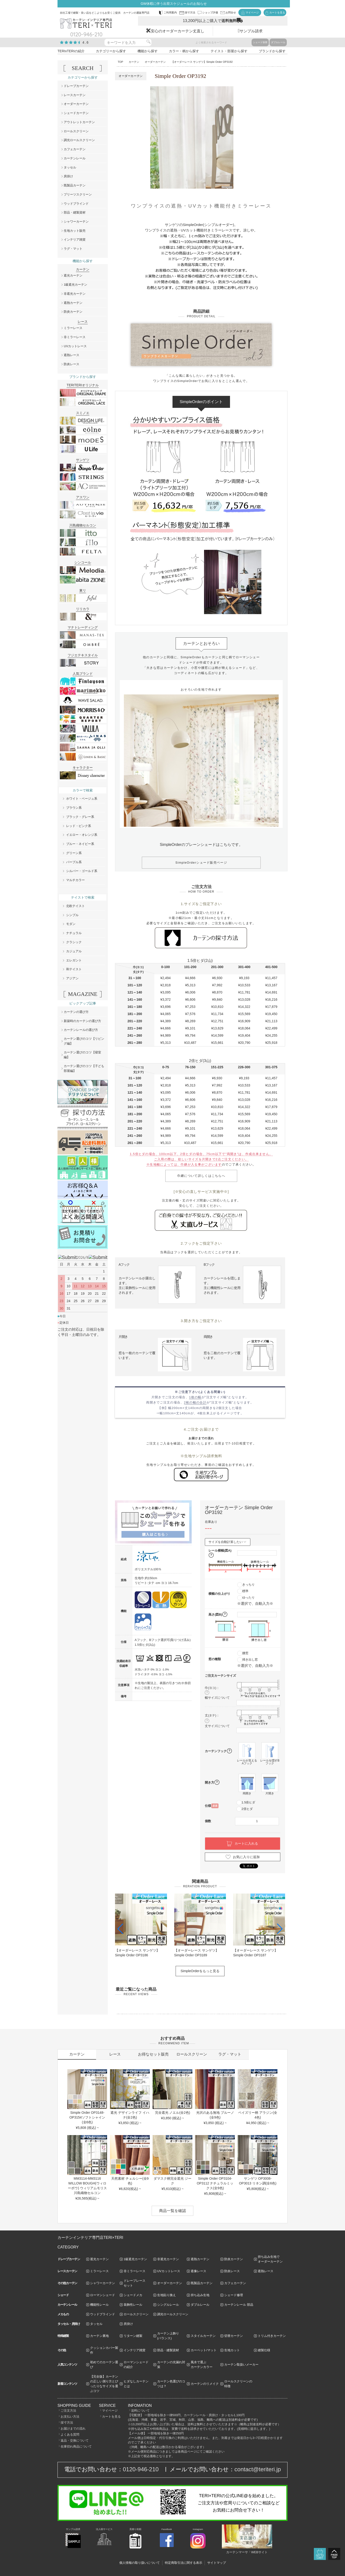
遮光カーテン (73, 275)
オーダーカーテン (155, 61)
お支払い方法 (70, 2416)
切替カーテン (233, 2336)
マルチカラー (75, 880)
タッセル (70, 167)
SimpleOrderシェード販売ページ (201, 862)
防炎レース (71, 364)
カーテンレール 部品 (238, 2304)
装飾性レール (133, 2304)
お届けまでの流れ (73, 2428)
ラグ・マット (73, 248)
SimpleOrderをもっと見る (200, 1971)
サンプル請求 (251, 31)
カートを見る (111, 2416)
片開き (269, 1784)
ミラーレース (73, 328)
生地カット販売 (75, 230)
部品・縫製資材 (75, 212)
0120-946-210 (141, 2469)
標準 (242, 1591)
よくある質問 (70, 2434)
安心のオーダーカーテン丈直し (177, 31)
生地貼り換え (166, 2295)
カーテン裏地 (99, 2336)
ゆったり (246, 1597)
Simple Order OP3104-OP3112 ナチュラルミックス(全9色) (215, 2183)
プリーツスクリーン (78, 194)
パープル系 (74, 862)
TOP (120, 61)
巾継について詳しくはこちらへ (201, 1176)
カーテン (134, 61)
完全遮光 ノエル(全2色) (172, 2112)
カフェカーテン (75, 149)
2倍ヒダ (244, 1809)
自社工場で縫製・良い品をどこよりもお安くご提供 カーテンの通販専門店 (105, 12)
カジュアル (74, 951)
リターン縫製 (133, 2336)
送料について (140, 2410)
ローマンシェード (102, 2295)
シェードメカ (133, 2295)
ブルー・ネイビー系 (80, 844)
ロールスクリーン (76, 131)
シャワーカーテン (76, 221)
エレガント (74, 960)
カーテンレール (75, 158)
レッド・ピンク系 (78, 826)
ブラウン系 (74, 807)
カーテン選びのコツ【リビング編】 (84, 1041)
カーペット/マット (204, 2350)
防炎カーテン (73, 311)
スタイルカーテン (203, 2336)
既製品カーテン (75, 185)
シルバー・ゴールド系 (81, 871)
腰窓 (242, 1653)
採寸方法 (67, 2422)
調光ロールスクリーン (79, 140)
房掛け (68, 176)
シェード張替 (260, 42)
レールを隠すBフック (269, 1753)
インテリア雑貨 (75, 239)
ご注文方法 (68, 2410)
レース (115, 2054)
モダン (70, 924)
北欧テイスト (75, 906)
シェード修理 (233, 2295)
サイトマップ (216, 2562)
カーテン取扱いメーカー (241, 2364)
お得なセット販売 (153, 2054)
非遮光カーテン (75, 293)
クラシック (74, 942)
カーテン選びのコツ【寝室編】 (82, 1055)
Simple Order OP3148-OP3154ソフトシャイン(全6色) (87, 2117)
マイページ (110, 2410)
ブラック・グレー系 (80, 817)
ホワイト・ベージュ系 (81, 798)
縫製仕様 (264, 2350)
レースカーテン (75, 95)
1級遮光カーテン (75, 284)
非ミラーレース (75, 337)
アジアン (72, 978)
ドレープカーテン (76, 86)
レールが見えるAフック (247, 1753)
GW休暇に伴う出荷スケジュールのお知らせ (174, 4)
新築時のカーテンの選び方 (82, 1021)
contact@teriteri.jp (258, 2469)
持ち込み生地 (200, 2295)
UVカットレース (75, 346)
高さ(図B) (217, 1614)
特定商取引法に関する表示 (183, 2562)
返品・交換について (75, 2440)
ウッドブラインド (76, 203)
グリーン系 (74, 853)
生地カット (232, 2350)
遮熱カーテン (73, 303)
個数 (208, 1821)
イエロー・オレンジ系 (81, 835)
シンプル (72, 915)
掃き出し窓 (247, 1659)
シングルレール (168, 2304)
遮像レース (198, 2271)
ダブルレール (278, 42)
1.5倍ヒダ (245, 1802)
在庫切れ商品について (76, 2446)
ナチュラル (74, 933)
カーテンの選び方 (76, 1012)
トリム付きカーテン (272, 2336)
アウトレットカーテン (79, 122)
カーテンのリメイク (205, 2383)
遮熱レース (71, 355)
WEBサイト (259, 2552)
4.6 (85, 42)
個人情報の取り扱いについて (139, 2562)
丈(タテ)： (212, 1715)
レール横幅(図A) (219, 1553)
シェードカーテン (76, 113)
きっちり (246, 1584)
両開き (247, 1784)
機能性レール (99, 2304)
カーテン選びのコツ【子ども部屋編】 (84, 1068)
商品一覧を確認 (172, 2211)
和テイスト (74, 969)
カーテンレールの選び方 (81, 1030)
